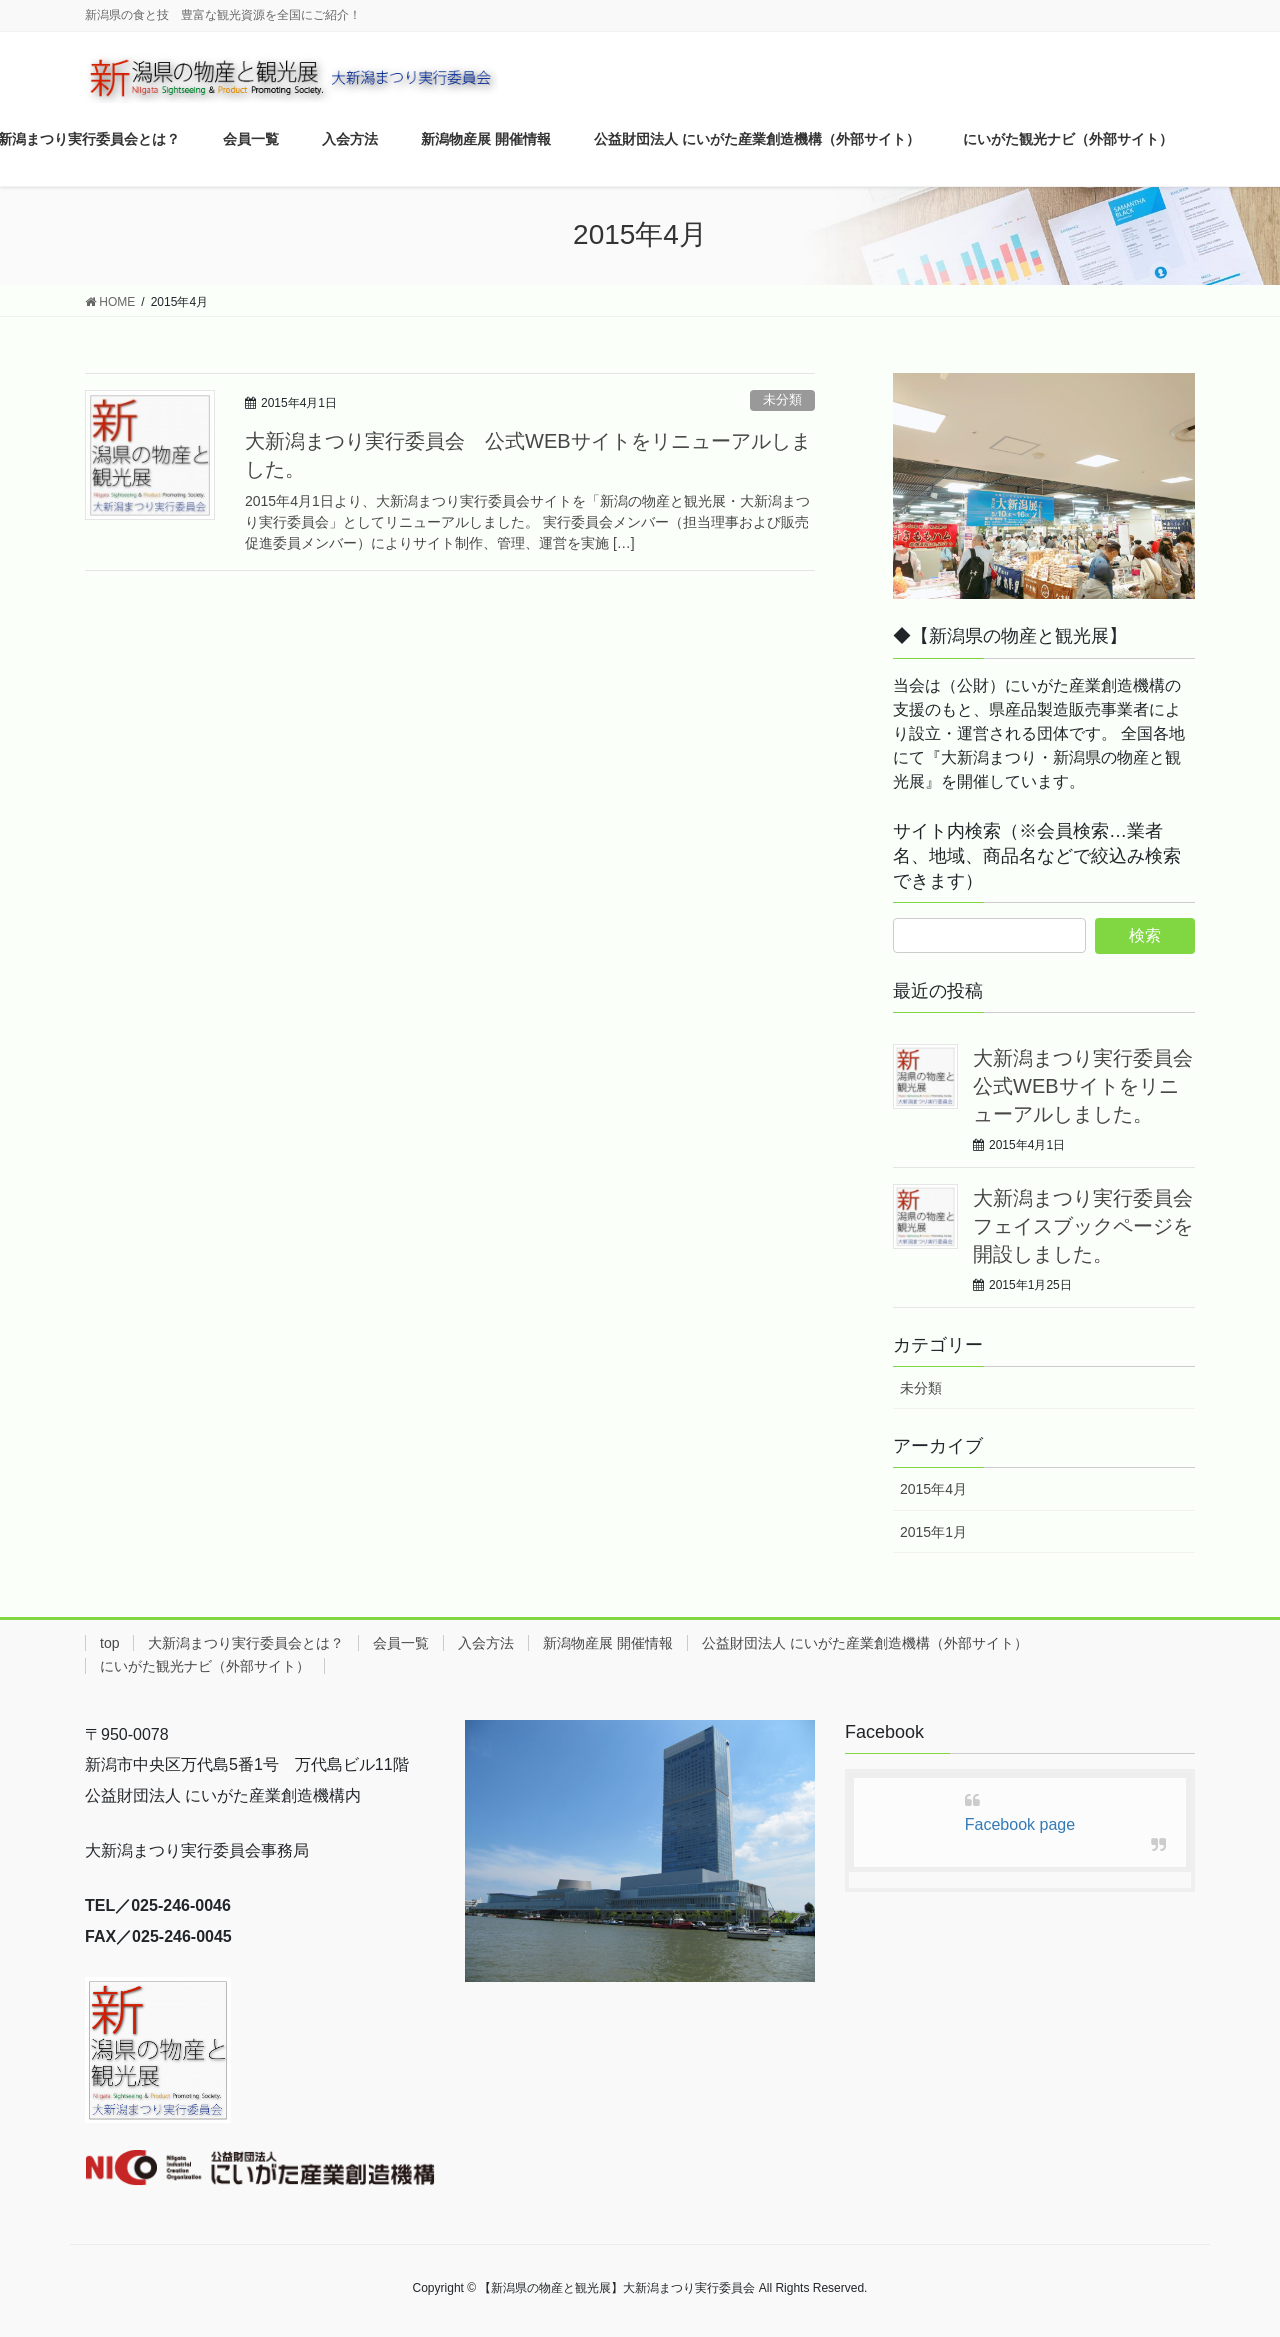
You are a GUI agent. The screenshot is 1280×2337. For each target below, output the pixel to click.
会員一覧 (401, 1643)
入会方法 (486, 1643)
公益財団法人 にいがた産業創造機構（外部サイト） (865, 1643)
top (109, 1643)
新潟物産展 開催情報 (608, 1643)
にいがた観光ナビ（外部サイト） (205, 1666)
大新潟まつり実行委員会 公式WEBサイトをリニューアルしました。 (1093, 1086)
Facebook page (1020, 1824)
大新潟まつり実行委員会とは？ (246, 1643)
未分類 (782, 399)
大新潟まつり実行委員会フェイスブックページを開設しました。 (1083, 1226)
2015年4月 (933, 1489)
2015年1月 (933, 1532)
